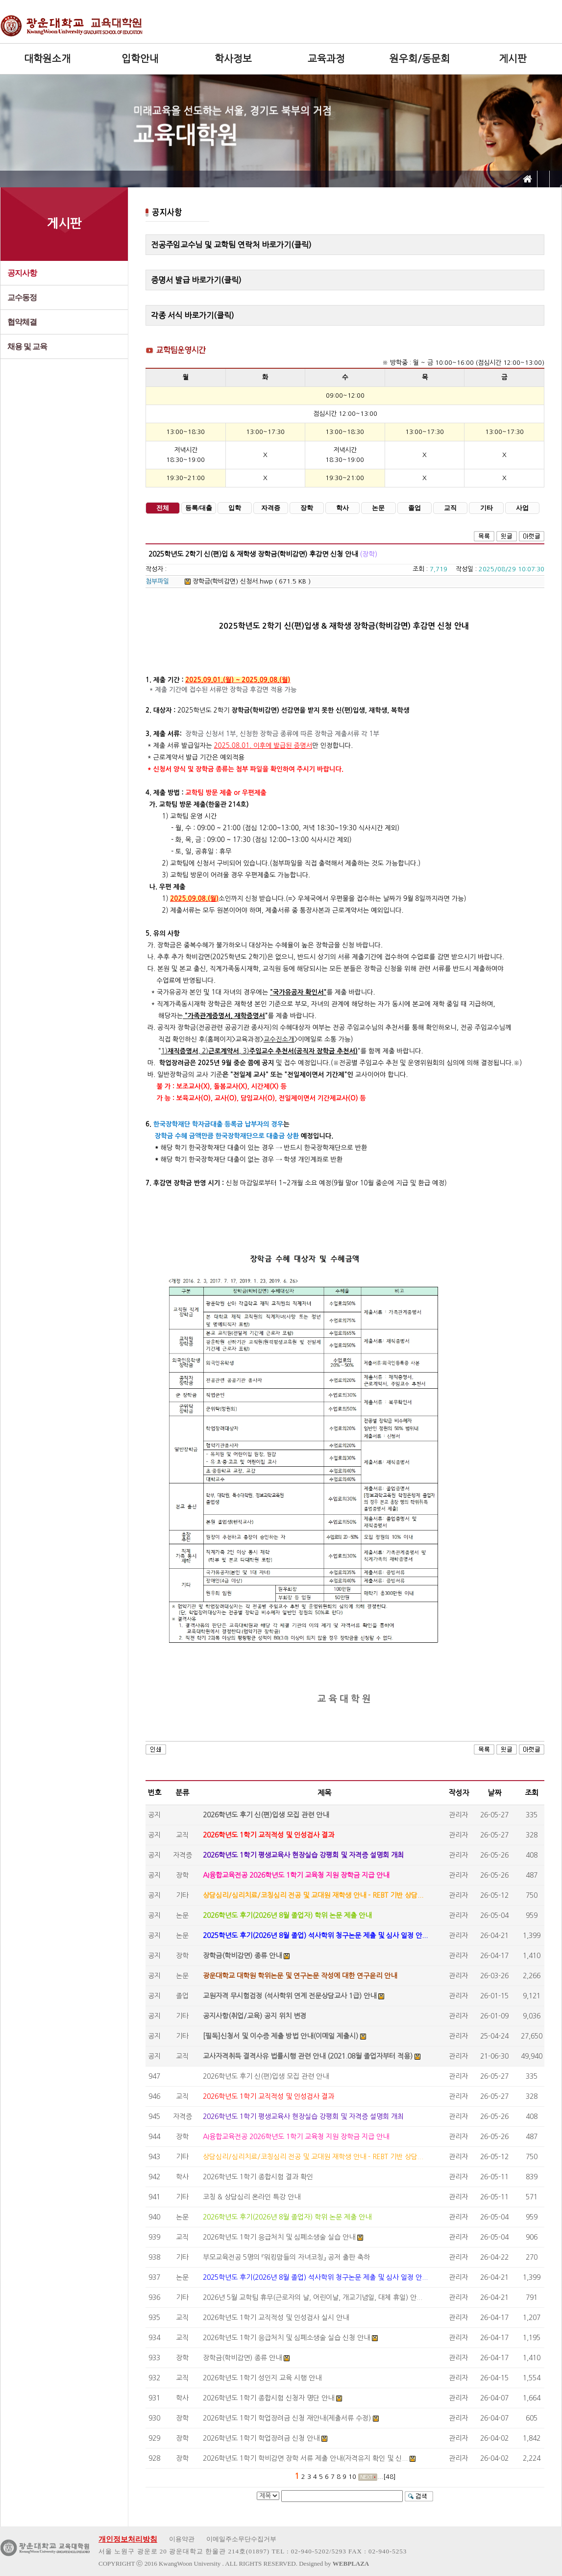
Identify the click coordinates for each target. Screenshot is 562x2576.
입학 (234, 508)
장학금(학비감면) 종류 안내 (242, 1955)
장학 (306, 508)
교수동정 (22, 297)
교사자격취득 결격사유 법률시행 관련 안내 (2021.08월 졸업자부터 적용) (308, 2056)
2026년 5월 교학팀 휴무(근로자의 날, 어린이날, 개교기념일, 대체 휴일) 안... (312, 2297)
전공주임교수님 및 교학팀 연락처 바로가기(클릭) (231, 245)
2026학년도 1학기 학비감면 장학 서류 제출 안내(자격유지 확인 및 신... (305, 2458)
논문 (378, 508)
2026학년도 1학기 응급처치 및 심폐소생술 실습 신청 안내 (286, 2337)
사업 (522, 508)
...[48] (386, 2477)
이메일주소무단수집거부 (241, 2539)
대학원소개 (47, 59)
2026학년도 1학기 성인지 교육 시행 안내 (262, 2377)
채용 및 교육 (27, 346)
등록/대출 (198, 508)
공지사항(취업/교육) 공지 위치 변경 (254, 2016)
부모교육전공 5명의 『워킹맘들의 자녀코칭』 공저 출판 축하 (286, 2257)
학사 (342, 508)
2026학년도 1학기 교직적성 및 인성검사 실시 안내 (276, 2317)
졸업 (414, 508)
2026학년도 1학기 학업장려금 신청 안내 (261, 2438)
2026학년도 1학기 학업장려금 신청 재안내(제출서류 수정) (287, 2418)
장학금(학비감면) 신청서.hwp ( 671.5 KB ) (248, 581)
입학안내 (140, 59)
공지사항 (22, 273)
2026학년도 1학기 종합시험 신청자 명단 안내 (268, 2398)
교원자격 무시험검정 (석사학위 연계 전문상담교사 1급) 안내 (289, 1995)
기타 (486, 508)
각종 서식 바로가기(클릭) (192, 315)
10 (352, 2477)
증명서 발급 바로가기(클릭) (196, 280)
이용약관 (182, 2539)
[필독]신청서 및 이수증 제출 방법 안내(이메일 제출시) (280, 2036)
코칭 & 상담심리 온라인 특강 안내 (251, 2196)
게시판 (513, 59)
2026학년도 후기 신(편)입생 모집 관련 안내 (266, 1814)
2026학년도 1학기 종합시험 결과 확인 (258, 2176)
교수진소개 (279, 1039)
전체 (162, 508)
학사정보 (233, 59)
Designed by (334, 2563)
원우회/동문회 (420, 59)
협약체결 (22, 322)
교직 (450, 508)
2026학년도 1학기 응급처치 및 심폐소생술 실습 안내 (279, 2237)
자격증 (270, 508)
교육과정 (326, 59)
